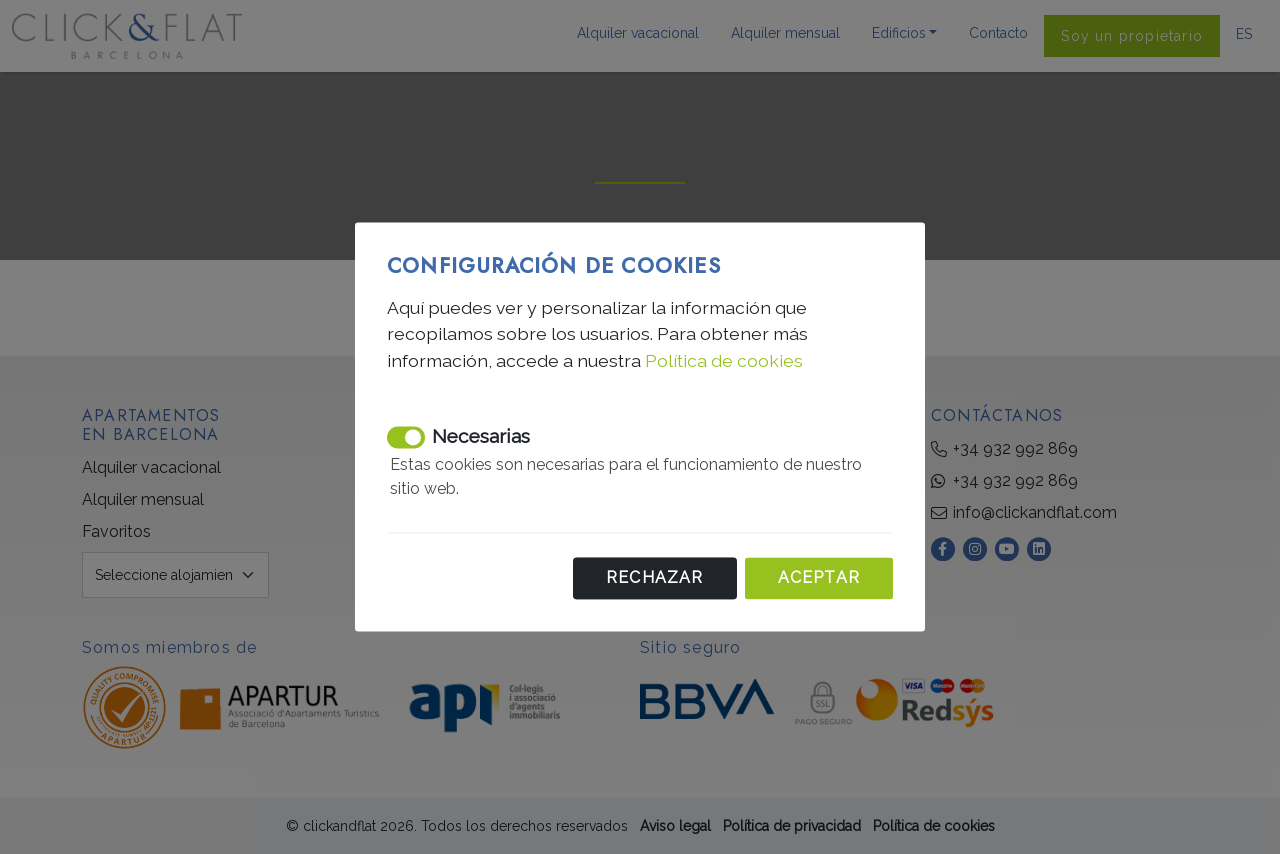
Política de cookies (724, 360)
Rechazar (655, 578)
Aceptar (819, 578)
